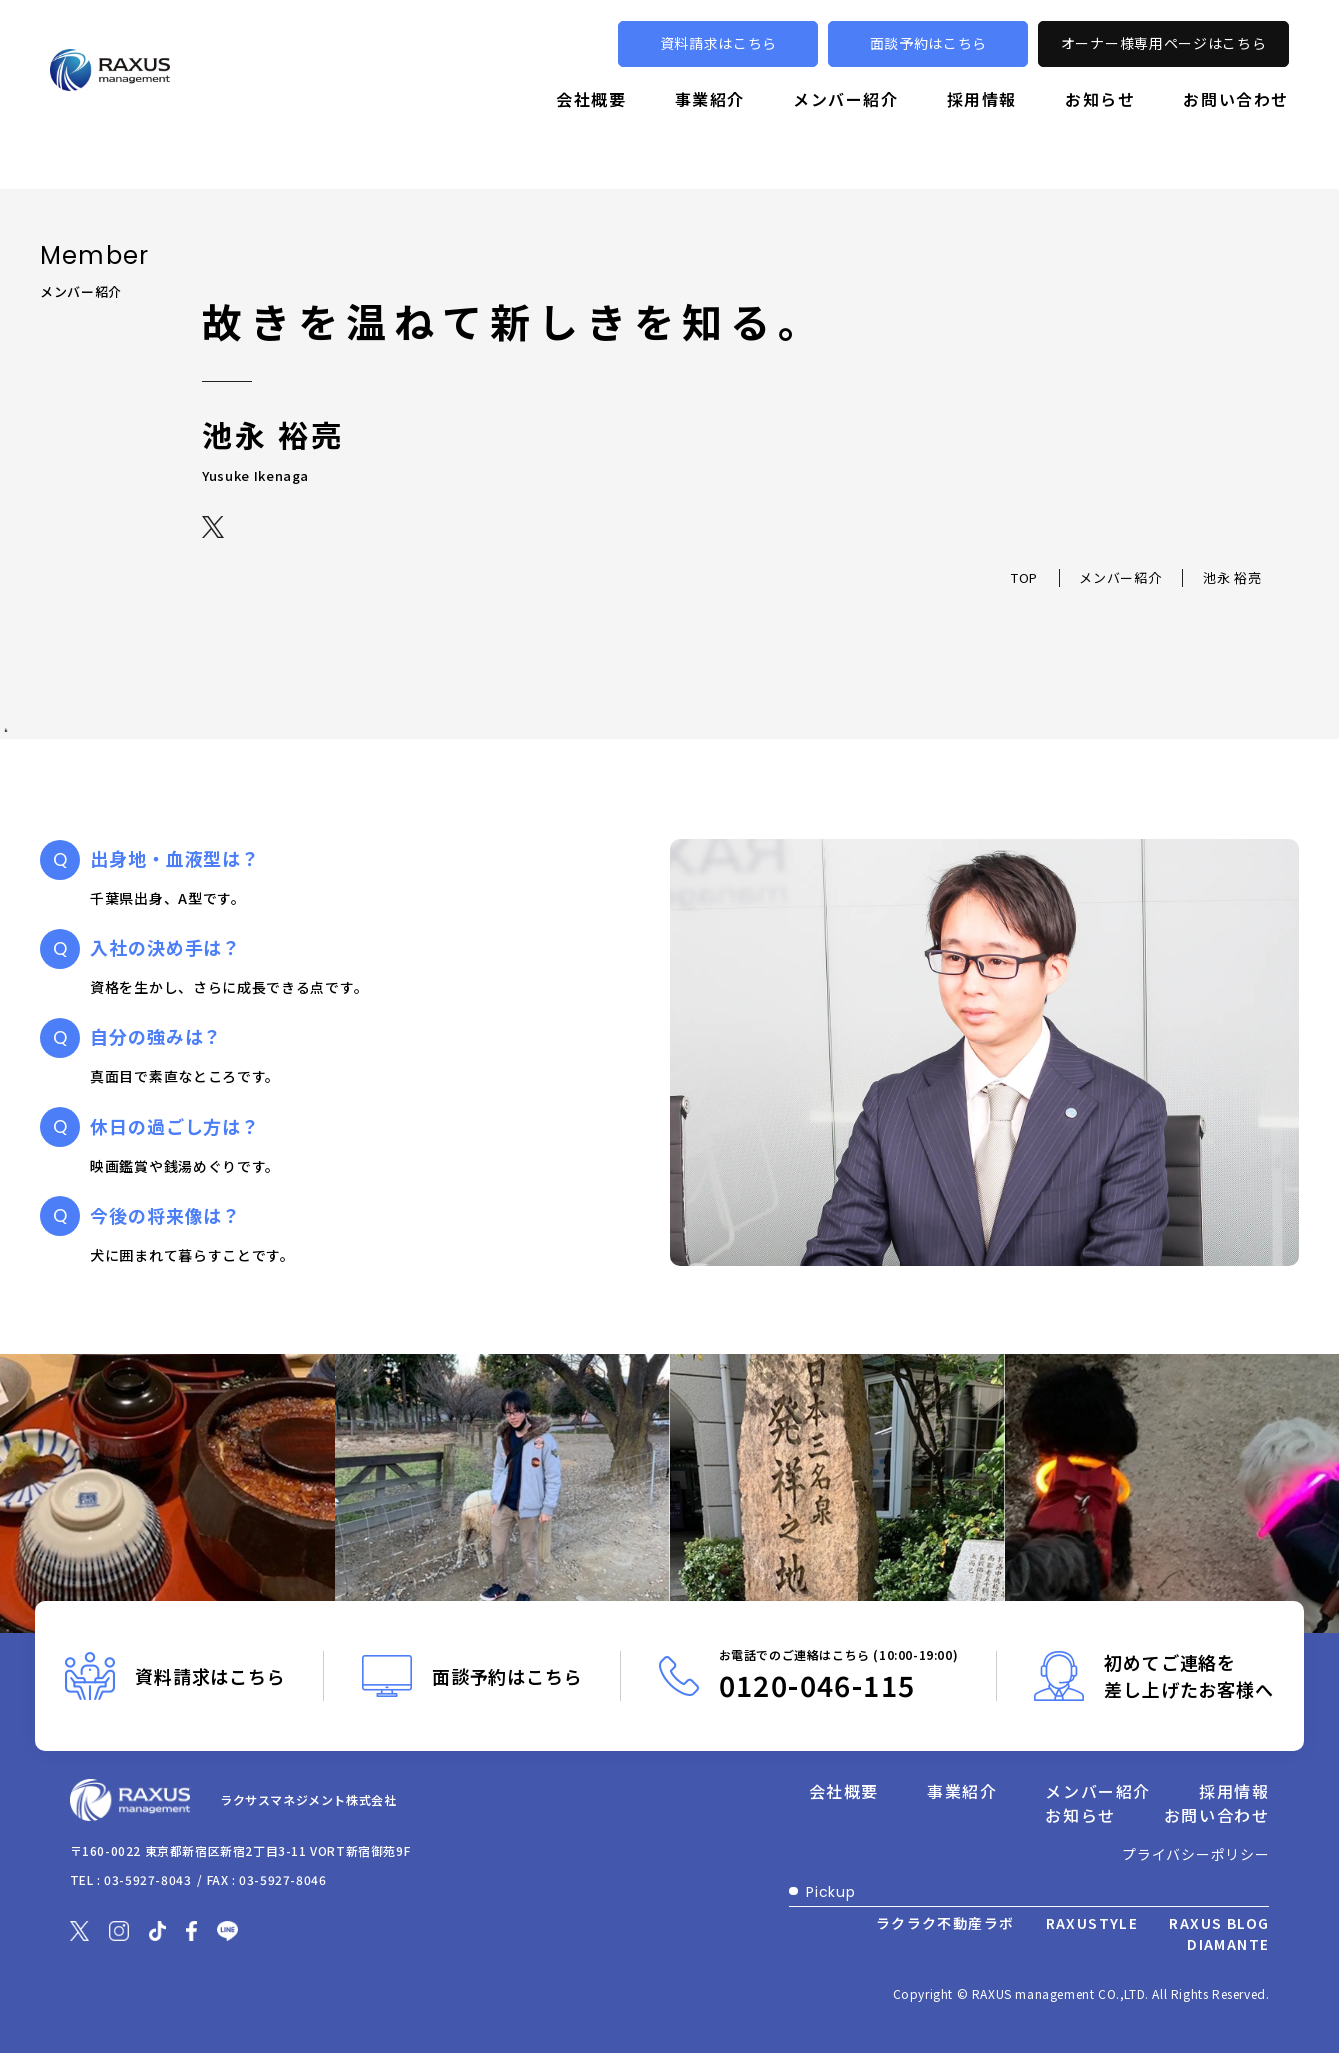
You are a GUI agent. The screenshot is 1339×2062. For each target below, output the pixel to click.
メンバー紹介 (846, 127)
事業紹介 (710, 127)
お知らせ (1100, 127)
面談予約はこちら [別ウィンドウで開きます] (929, 72)
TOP (1024, 578)
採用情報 (982, 127)
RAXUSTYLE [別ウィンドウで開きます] (1092, 1923)
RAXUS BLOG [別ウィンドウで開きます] (1219, 1923)
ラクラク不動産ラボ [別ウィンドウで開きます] (945, 1923)
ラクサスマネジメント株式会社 (383, 1810)
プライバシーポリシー (1195, 1854)
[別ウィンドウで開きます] (214, 525)
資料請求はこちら (719, 72)
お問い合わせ (1236, 127)
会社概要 (591, 127)
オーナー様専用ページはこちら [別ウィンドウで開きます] (1164, 72)
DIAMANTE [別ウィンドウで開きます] (1228, 1944)
